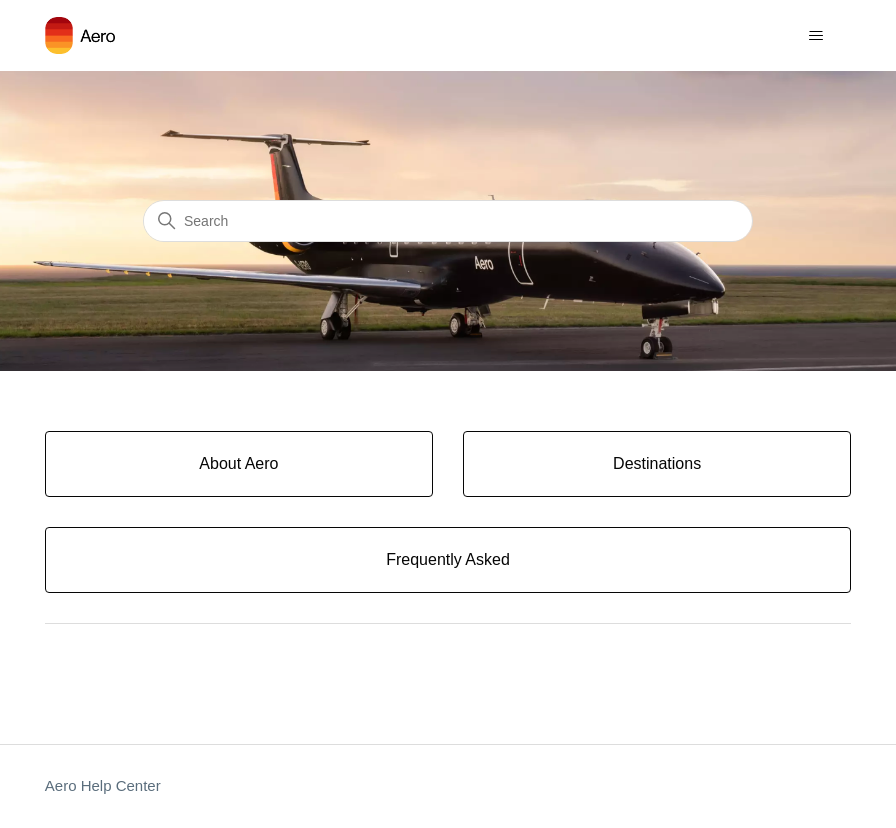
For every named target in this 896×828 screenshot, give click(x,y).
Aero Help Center (103, 785)
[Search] (448, 221)
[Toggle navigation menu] (815, 36)
